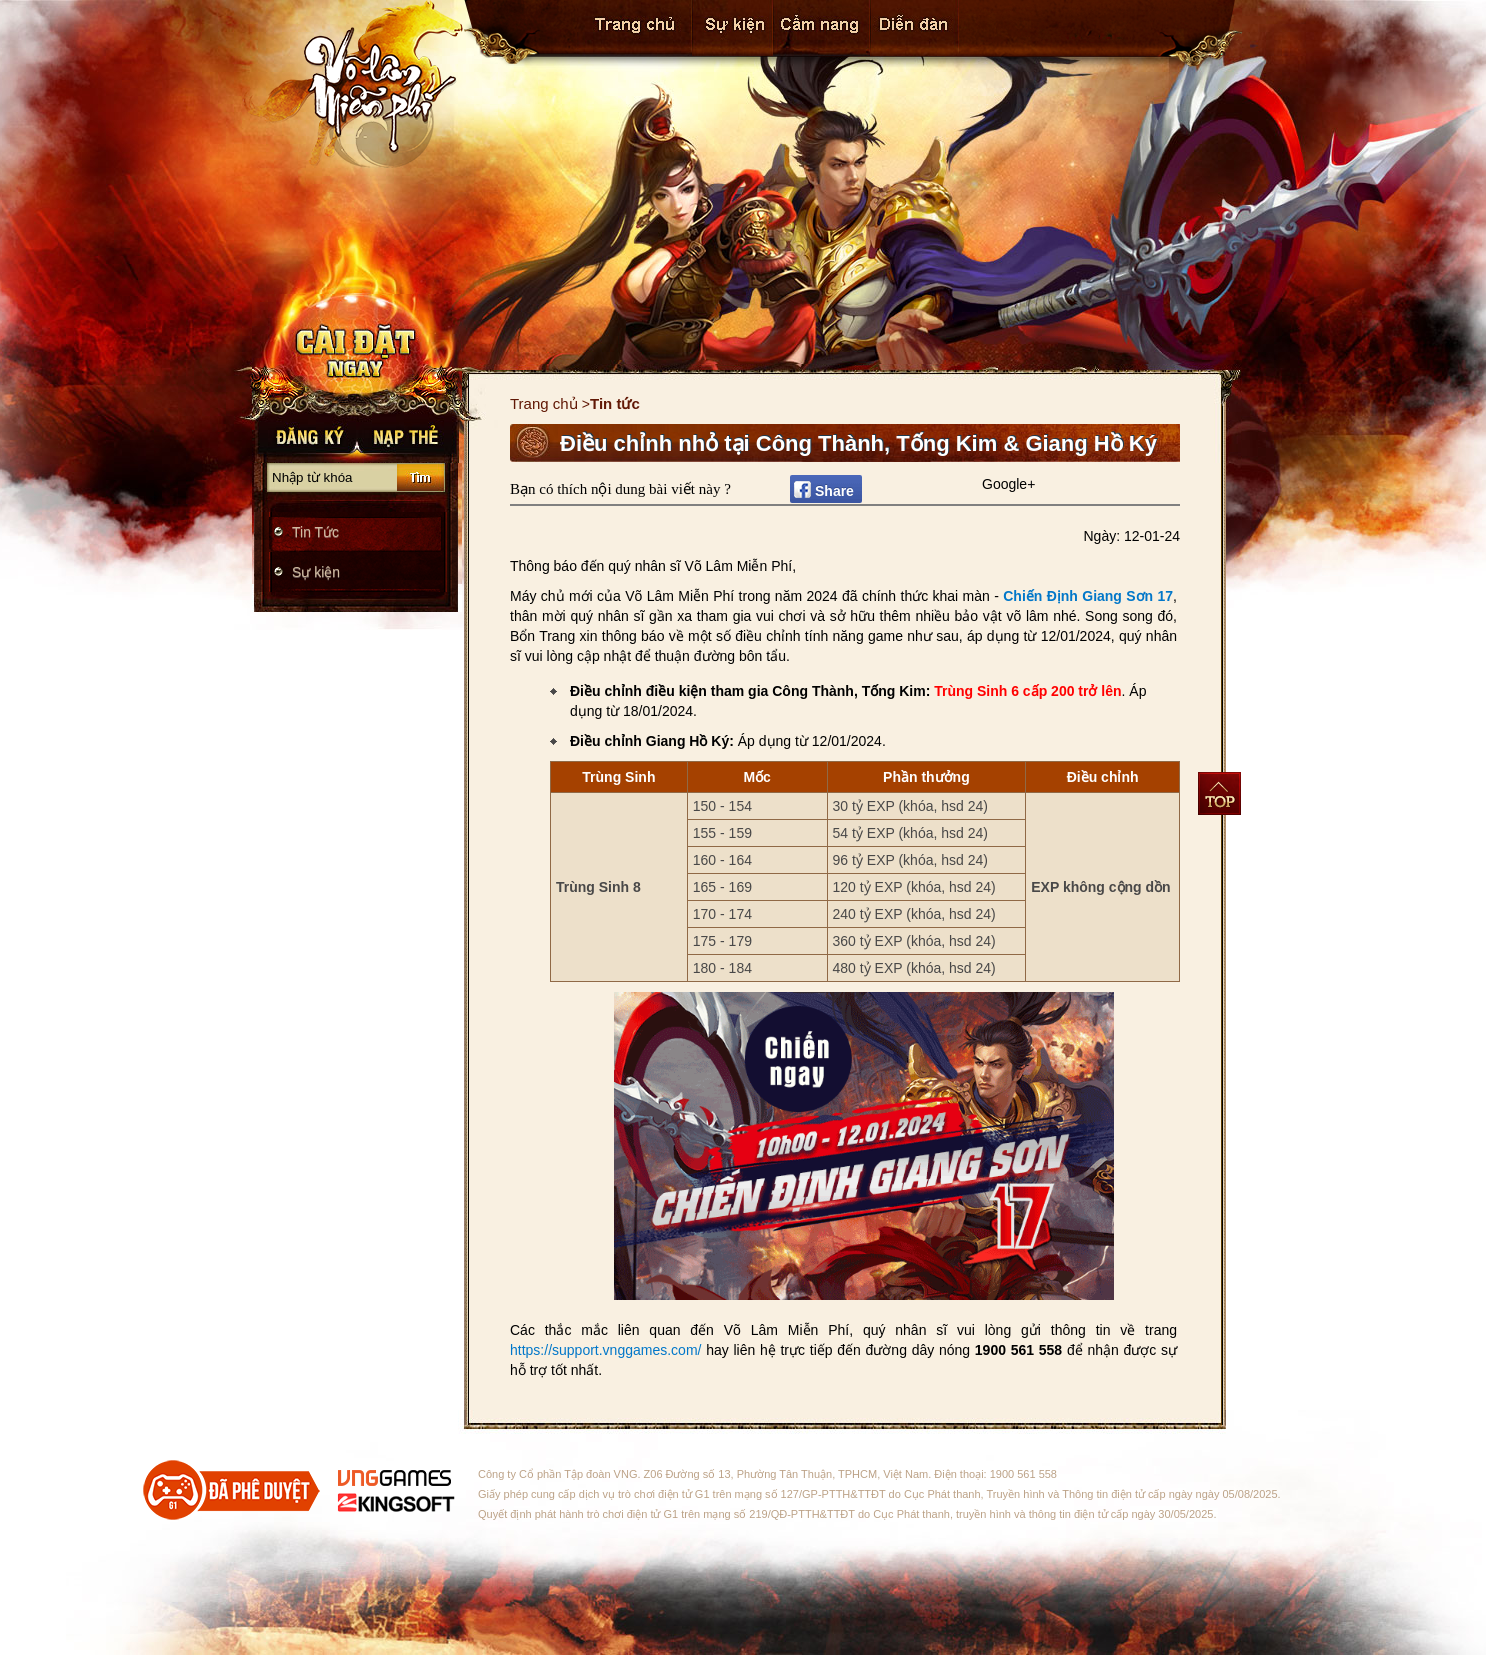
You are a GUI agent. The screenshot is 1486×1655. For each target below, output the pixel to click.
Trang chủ (634, 28)
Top (1219, 793)
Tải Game (357, 350)
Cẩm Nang (821, 28)
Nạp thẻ (409, 434)
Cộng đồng (914, 28)
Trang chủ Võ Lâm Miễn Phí (353, 85)
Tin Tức (315, 532)
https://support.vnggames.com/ (608, 1350)
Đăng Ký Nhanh (304, 434)
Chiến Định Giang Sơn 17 (1088, 596)
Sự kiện (732, 28)
